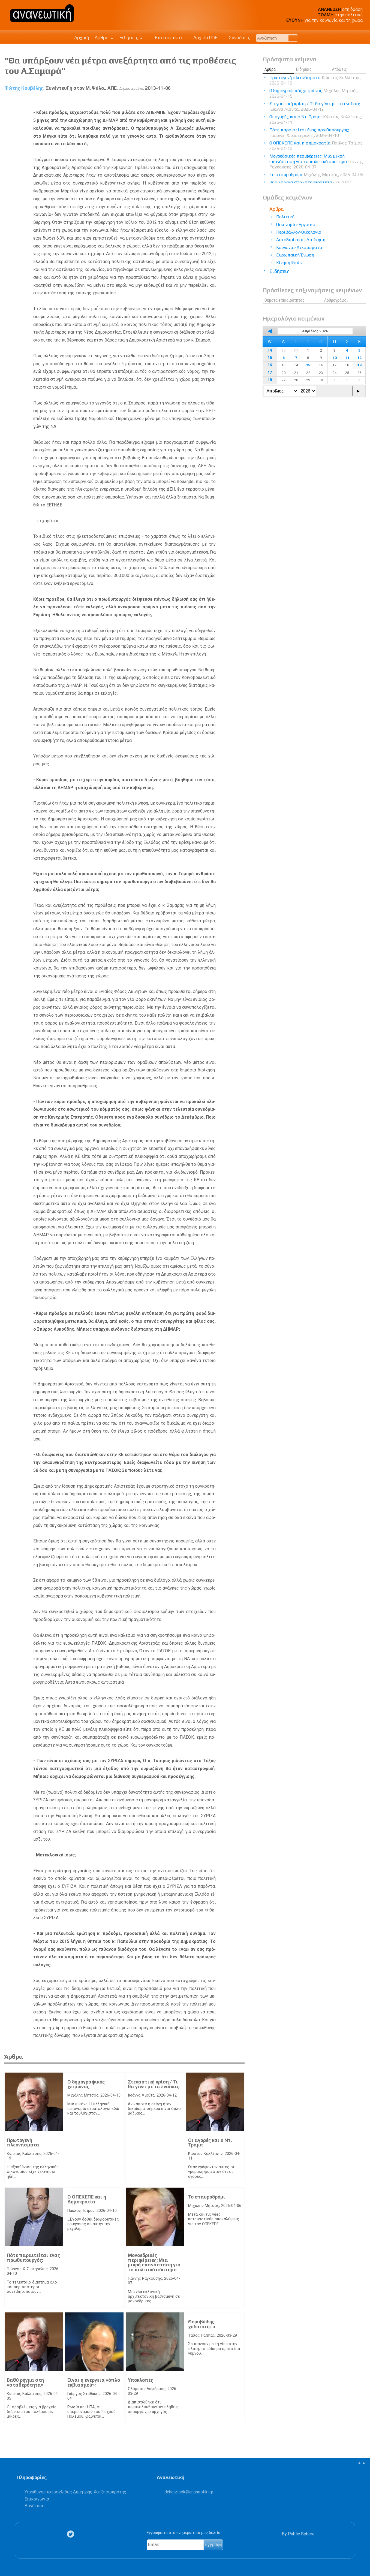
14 (269, 350)
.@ (188, 2492)
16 (269, 365)
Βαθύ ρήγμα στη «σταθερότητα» (25, 2382)
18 (269, 380)
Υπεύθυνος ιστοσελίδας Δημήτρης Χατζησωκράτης (75, 2492)
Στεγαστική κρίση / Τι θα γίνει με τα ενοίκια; (153, 2084)
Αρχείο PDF (203, 38)
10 (334, 357)
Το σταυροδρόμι (206, 2197)
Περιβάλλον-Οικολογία (298, 232)
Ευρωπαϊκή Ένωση (295, 255)
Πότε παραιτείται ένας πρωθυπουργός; (33, 2257)
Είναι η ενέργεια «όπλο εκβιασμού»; (93, 2382)
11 (347, 357)
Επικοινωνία (165, 38)
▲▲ (361, 2462)
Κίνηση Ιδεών (289, 262)
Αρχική (81, 37)
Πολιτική (285, 216)
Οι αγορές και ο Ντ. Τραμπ (210, 2142)
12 (359, 357)
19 (359, 365)
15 (269, 357)
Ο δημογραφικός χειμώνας (86, 2084)
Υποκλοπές (140, 2380)
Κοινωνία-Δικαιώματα (299, 247)
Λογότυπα (34, 2505)
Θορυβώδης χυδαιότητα (202, 2324)
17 (269, 372)
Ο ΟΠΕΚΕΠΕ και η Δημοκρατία (86, 2199)
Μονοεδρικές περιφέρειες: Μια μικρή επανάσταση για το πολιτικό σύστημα (154, 2262)
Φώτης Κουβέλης (23, 88)
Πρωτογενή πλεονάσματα (23, 2142)
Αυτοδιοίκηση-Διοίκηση (300, 239)
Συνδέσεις (236, 38)
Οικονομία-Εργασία (295, 224)
